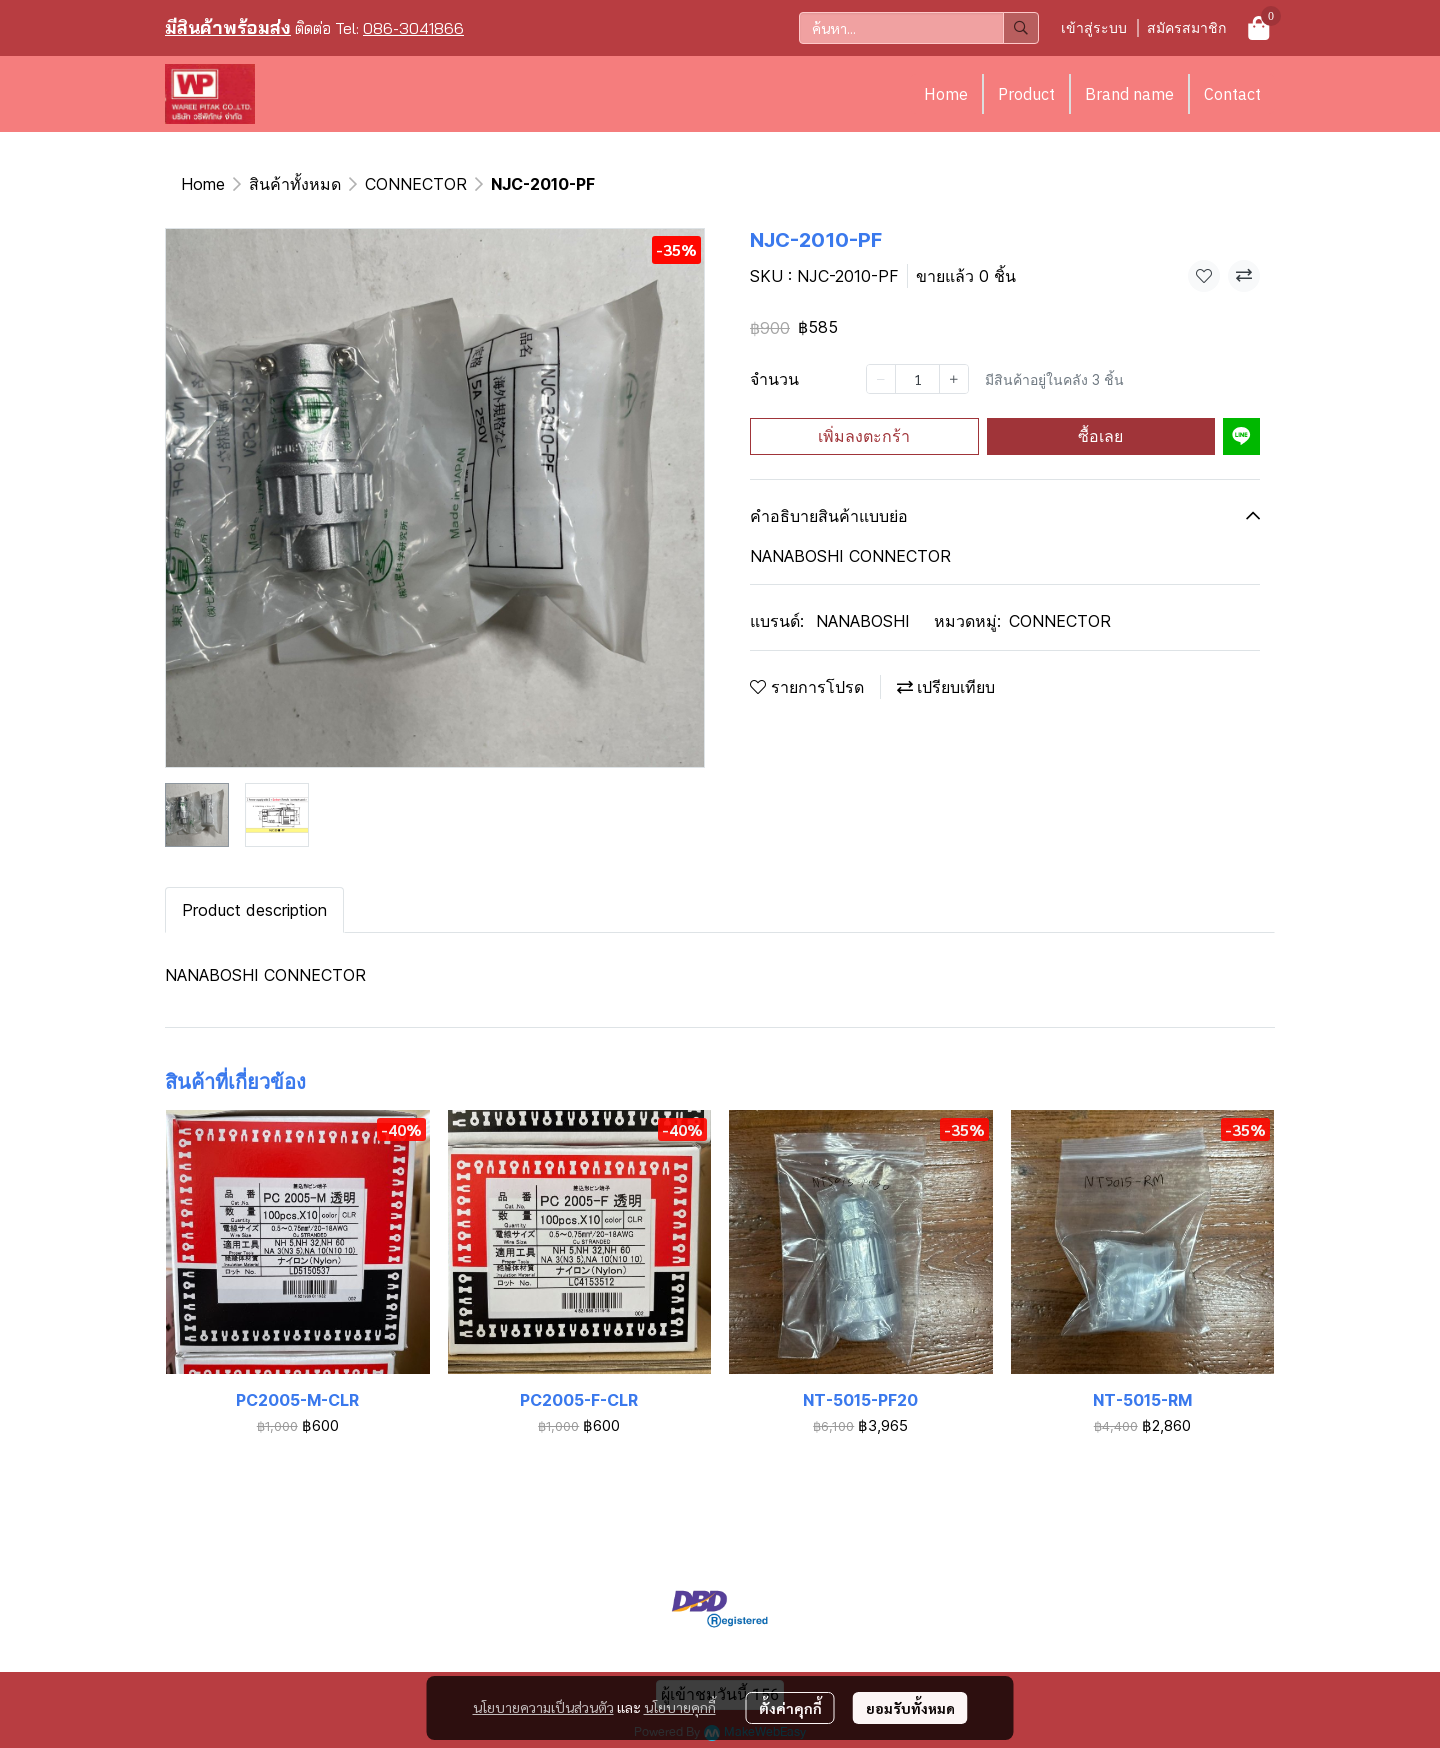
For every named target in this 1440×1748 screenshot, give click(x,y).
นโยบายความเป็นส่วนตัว (543, 1707)
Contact (1232, 94)
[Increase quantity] (954, 379)
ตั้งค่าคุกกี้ (790, 1708)
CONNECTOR (416, 184)
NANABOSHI (863, 621)
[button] (919, 28)
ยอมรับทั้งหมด (910, 1708)
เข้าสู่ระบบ (1094, 27)
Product (1026, 94)
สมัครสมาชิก (1186, 27)
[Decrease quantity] (881, 379)
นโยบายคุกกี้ (680, 1707)
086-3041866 (413, 28)
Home (946, 94)
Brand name (1129, 94)
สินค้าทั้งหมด (295, 184)
